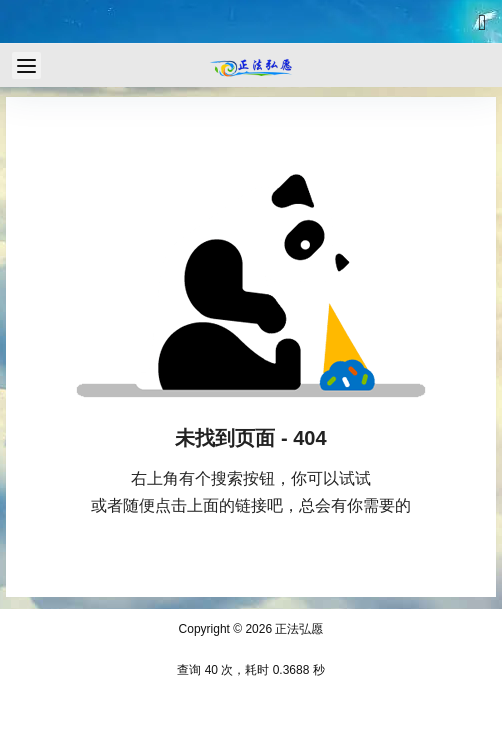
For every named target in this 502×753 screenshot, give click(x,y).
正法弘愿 (297, 629)
